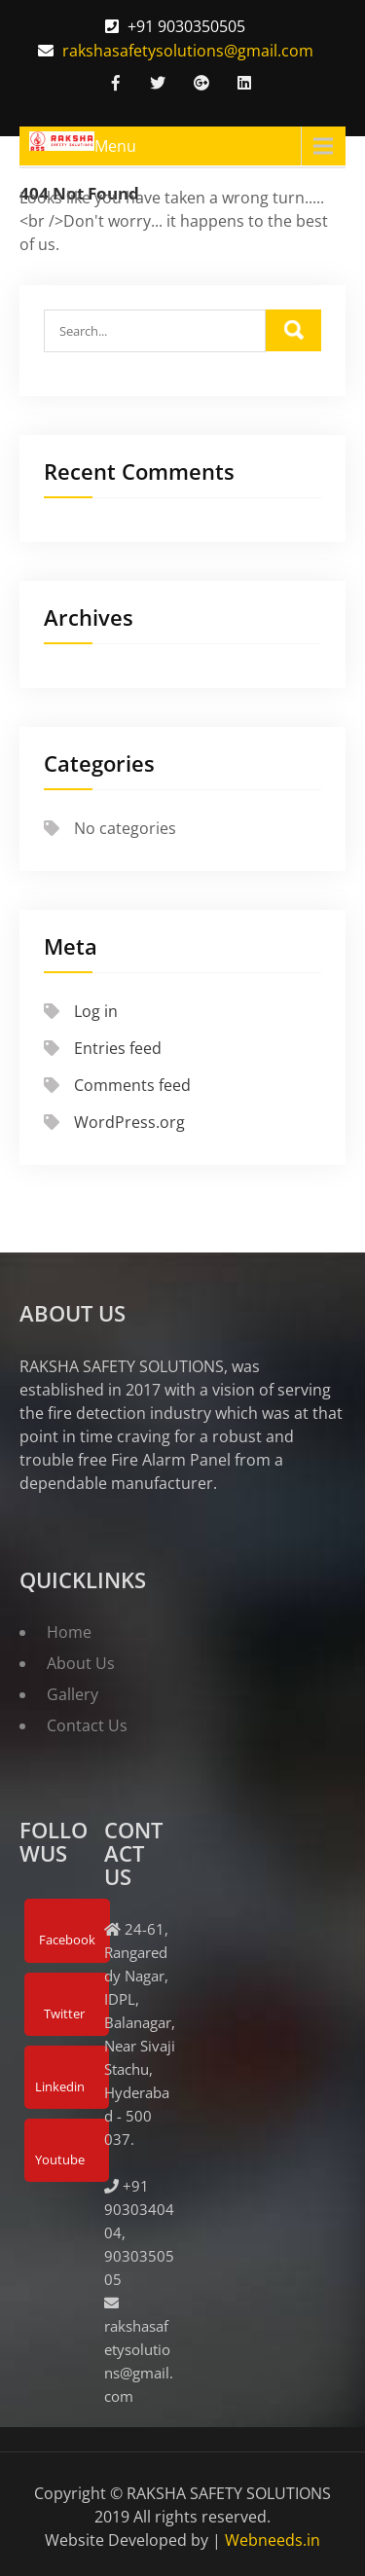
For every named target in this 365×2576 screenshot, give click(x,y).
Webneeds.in (272, 2540)
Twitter (64, 2013)
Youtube (60, 2159)
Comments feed (132, 1085)
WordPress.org (129, 1122)
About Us (81, 1663)
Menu (115, 146)
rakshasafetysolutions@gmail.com (187, 50)
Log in (96, 1011)
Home (69, 1632)
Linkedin (60, 2086)
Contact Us (87, 1725)
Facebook (67, 1939)
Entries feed (118, 1048)
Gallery (72, 1694)
